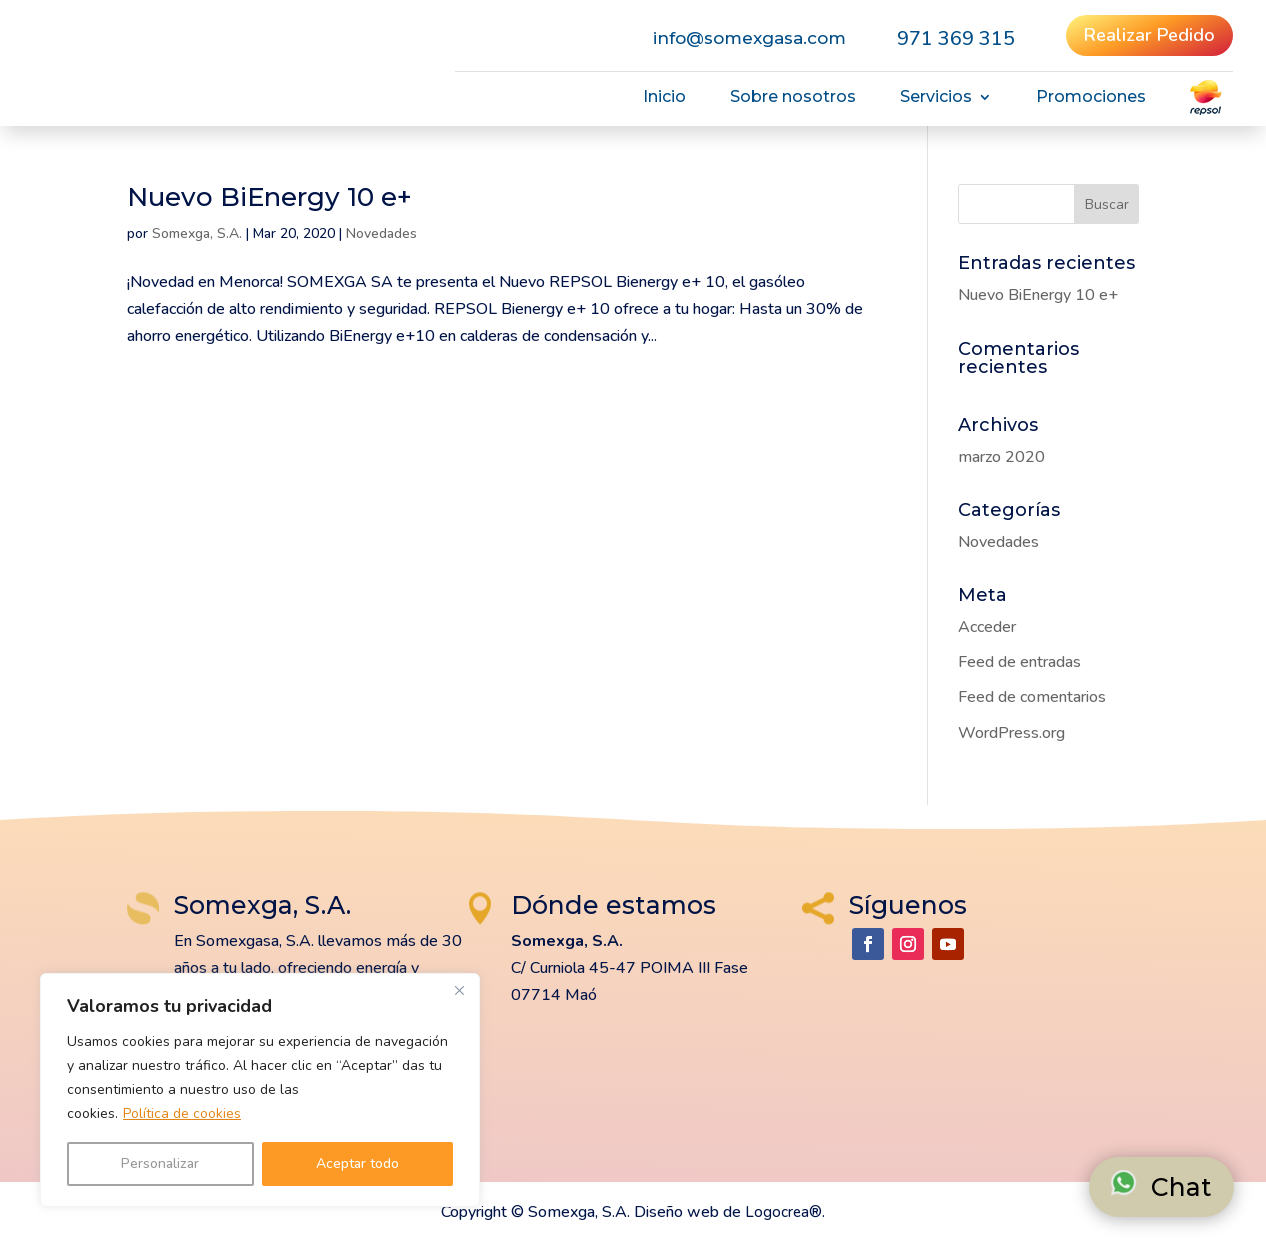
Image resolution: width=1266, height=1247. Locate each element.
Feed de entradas (1019, 662)
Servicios (936, 98)
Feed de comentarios (1032, 697)
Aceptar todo (357, 1163)
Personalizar (160, 1163)
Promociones (1091, 98)
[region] (260, 1090)
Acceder (987, 627)
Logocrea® (783, 1212)
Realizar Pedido (1149, 35)
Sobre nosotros (793, 98)
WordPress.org (1011, 733)
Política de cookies (182, 1113)
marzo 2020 (1001, 457)
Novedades (381, 233)
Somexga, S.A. (197, 233)
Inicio (664, 98)
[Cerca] (459, 990)
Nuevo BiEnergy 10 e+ (269, 197)
